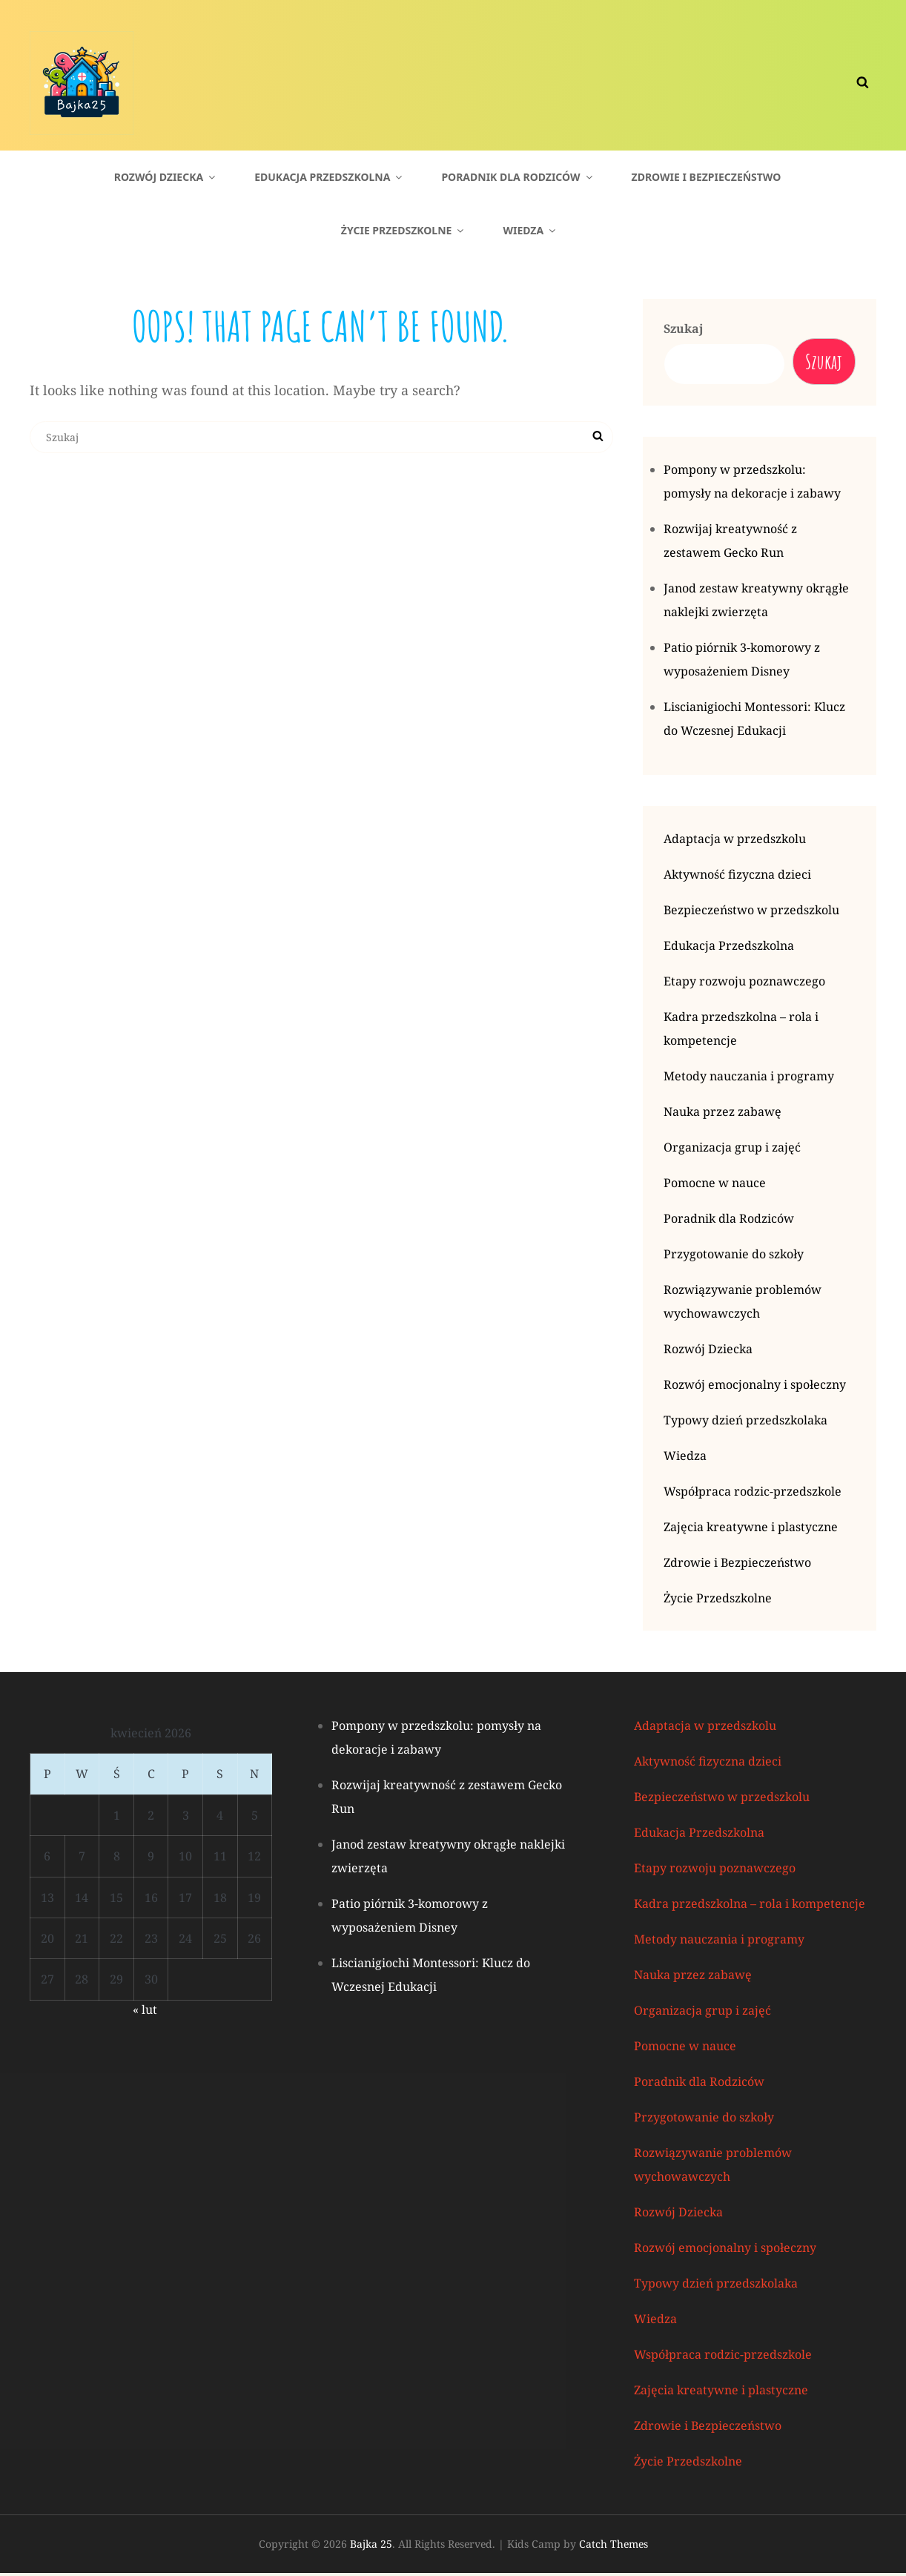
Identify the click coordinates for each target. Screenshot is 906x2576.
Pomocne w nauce (715, 1186)
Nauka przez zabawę (722, 1114)
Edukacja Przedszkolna (329, 177)
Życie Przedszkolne (403, 230)
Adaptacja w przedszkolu (735, 841)
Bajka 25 (371, 2547)
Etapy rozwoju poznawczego (744, 984)
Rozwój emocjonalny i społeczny (755, 1387)
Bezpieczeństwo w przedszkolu (751, 913)
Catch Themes (613, 2547)
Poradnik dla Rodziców (517, 177)
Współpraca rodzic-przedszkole (752, 1494)
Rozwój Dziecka (165, 177)
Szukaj (684, 328)
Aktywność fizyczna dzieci (737, 877)
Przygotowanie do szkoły (734, 1257)
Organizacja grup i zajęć (732, 1150)
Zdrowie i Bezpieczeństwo (706, 177)
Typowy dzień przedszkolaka (745, 1423)
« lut (145, 2012)
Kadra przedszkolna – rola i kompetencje (741, 1031)
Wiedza (530, 230)
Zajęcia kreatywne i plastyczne (751, 1530)
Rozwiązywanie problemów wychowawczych (742, 1304)
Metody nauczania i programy (749, 1079)
